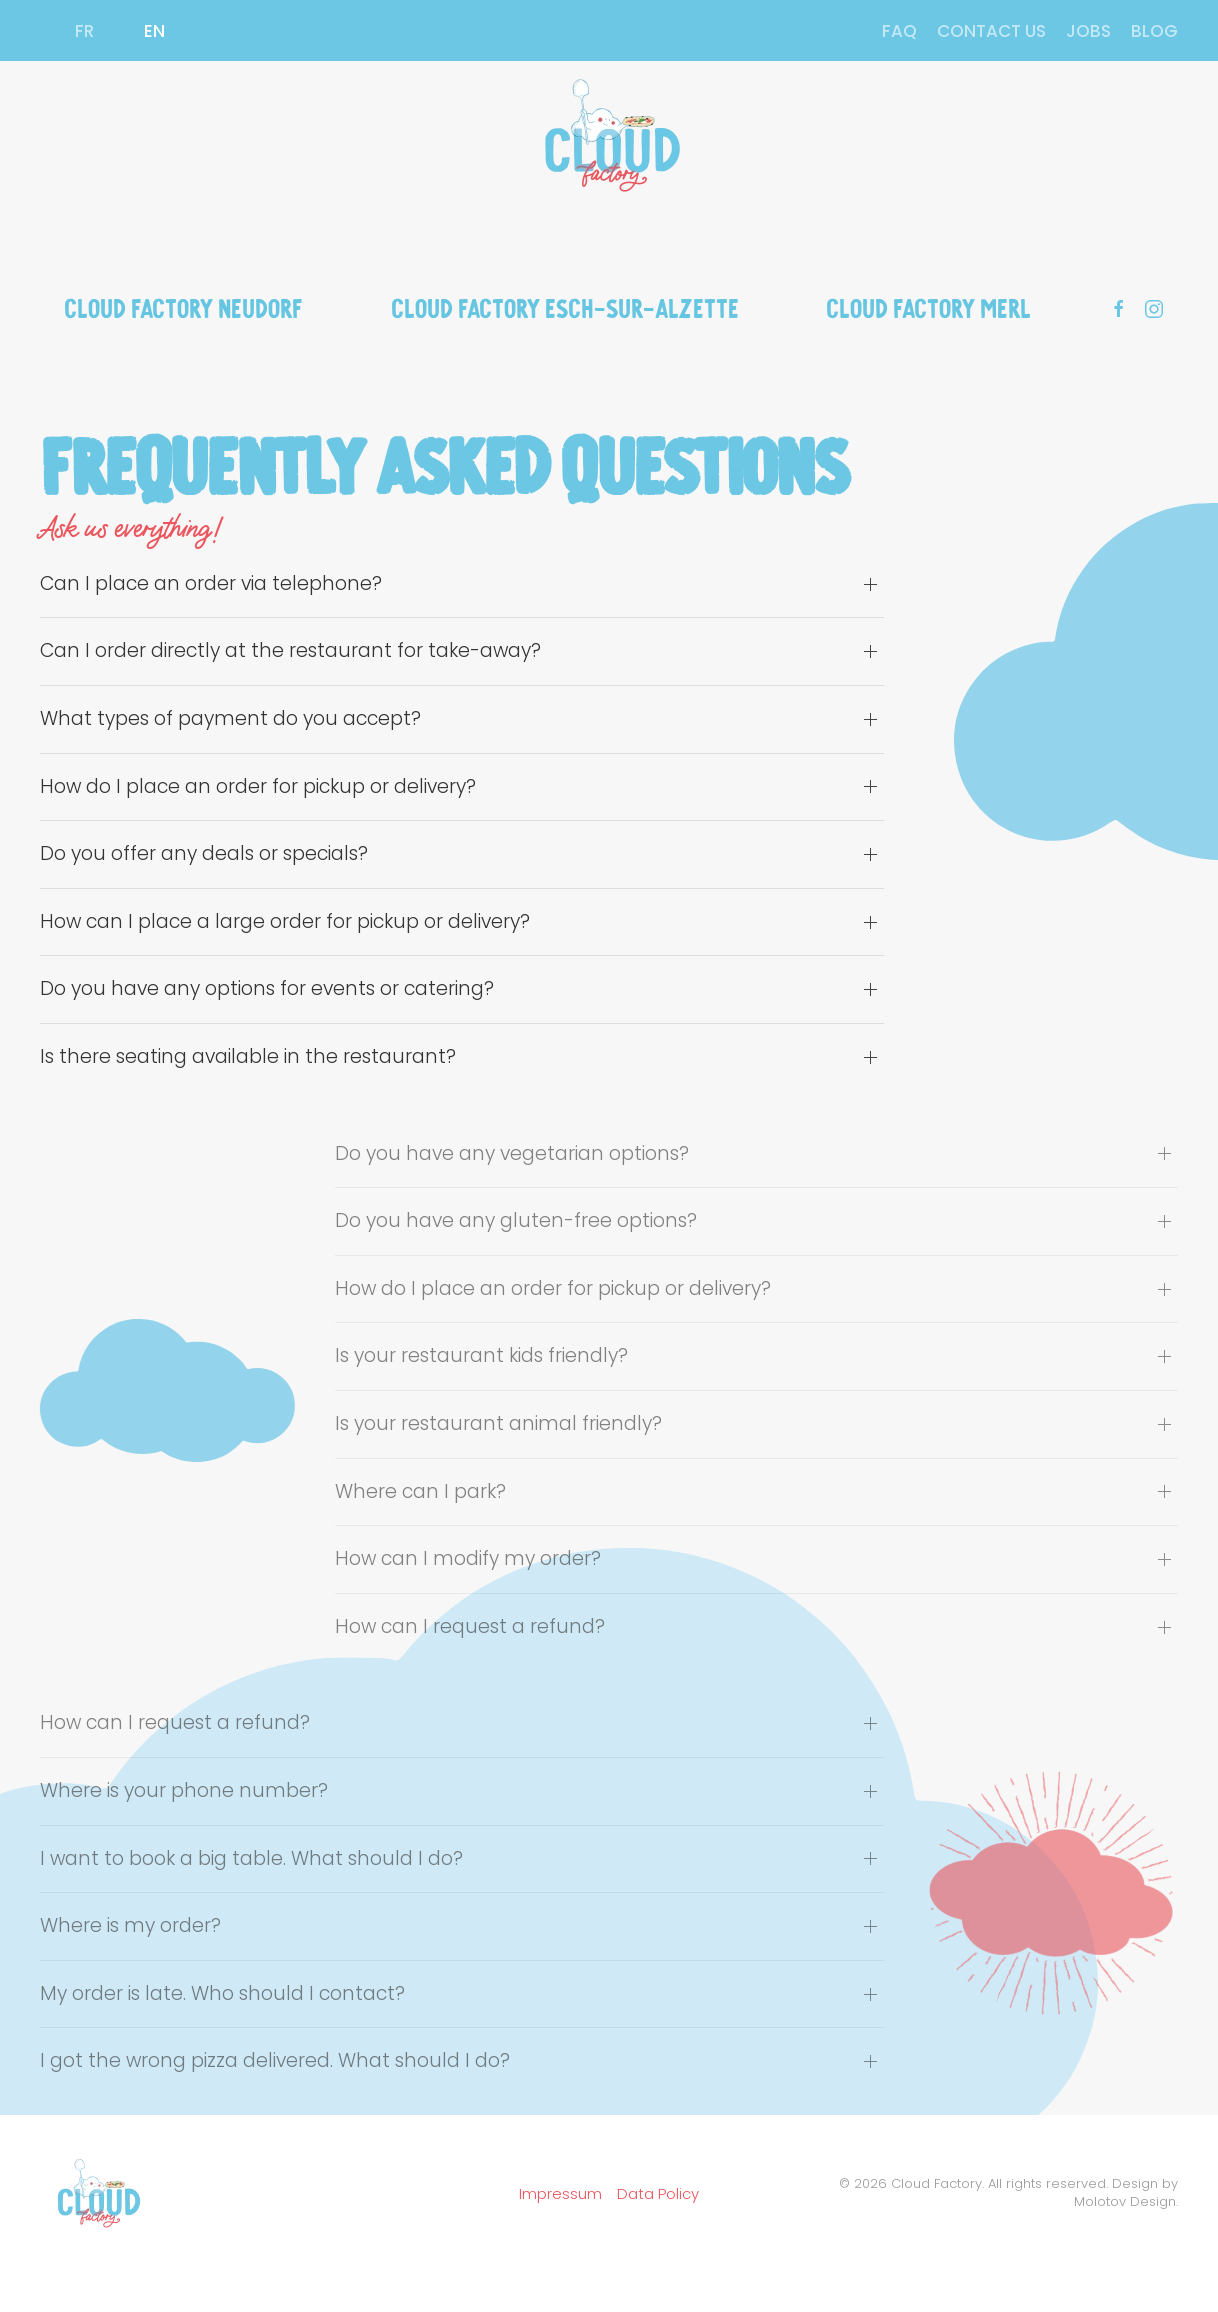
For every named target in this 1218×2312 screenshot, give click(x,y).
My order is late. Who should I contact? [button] (222, 1994)
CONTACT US (991, 31)
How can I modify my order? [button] (468, 1559)
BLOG (1154, 31)
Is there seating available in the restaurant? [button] (248, 1057)
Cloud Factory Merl (928, 306)
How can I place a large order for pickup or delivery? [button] (285, 922)
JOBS (1088, 31)
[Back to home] (609, 136)
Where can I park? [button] (420, 1492)
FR (84, 31)
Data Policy (658, 2193)
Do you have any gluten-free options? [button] (516, 1221)
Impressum (560, 2193)
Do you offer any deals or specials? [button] (204, 854)
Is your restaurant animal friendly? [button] (498, 1424)
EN (154, 31)
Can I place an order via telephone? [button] (211, 584)
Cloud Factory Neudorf (183, 306)
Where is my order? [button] (130, 1926)
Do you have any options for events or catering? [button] (267, 989)
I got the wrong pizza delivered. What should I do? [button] (275, 2061)
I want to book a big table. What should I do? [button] (251, 1859)
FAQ (899, 31)
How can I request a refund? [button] (470, 1627)
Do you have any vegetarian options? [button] (512, 1154)
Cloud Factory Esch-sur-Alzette (565, 306)
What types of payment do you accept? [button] (230, 719)
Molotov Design (1125, 2201)
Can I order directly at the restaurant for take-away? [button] (290, 651)
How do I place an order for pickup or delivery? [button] (258, 787)
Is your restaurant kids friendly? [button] (481, 1356)
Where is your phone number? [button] (184, 1791)
